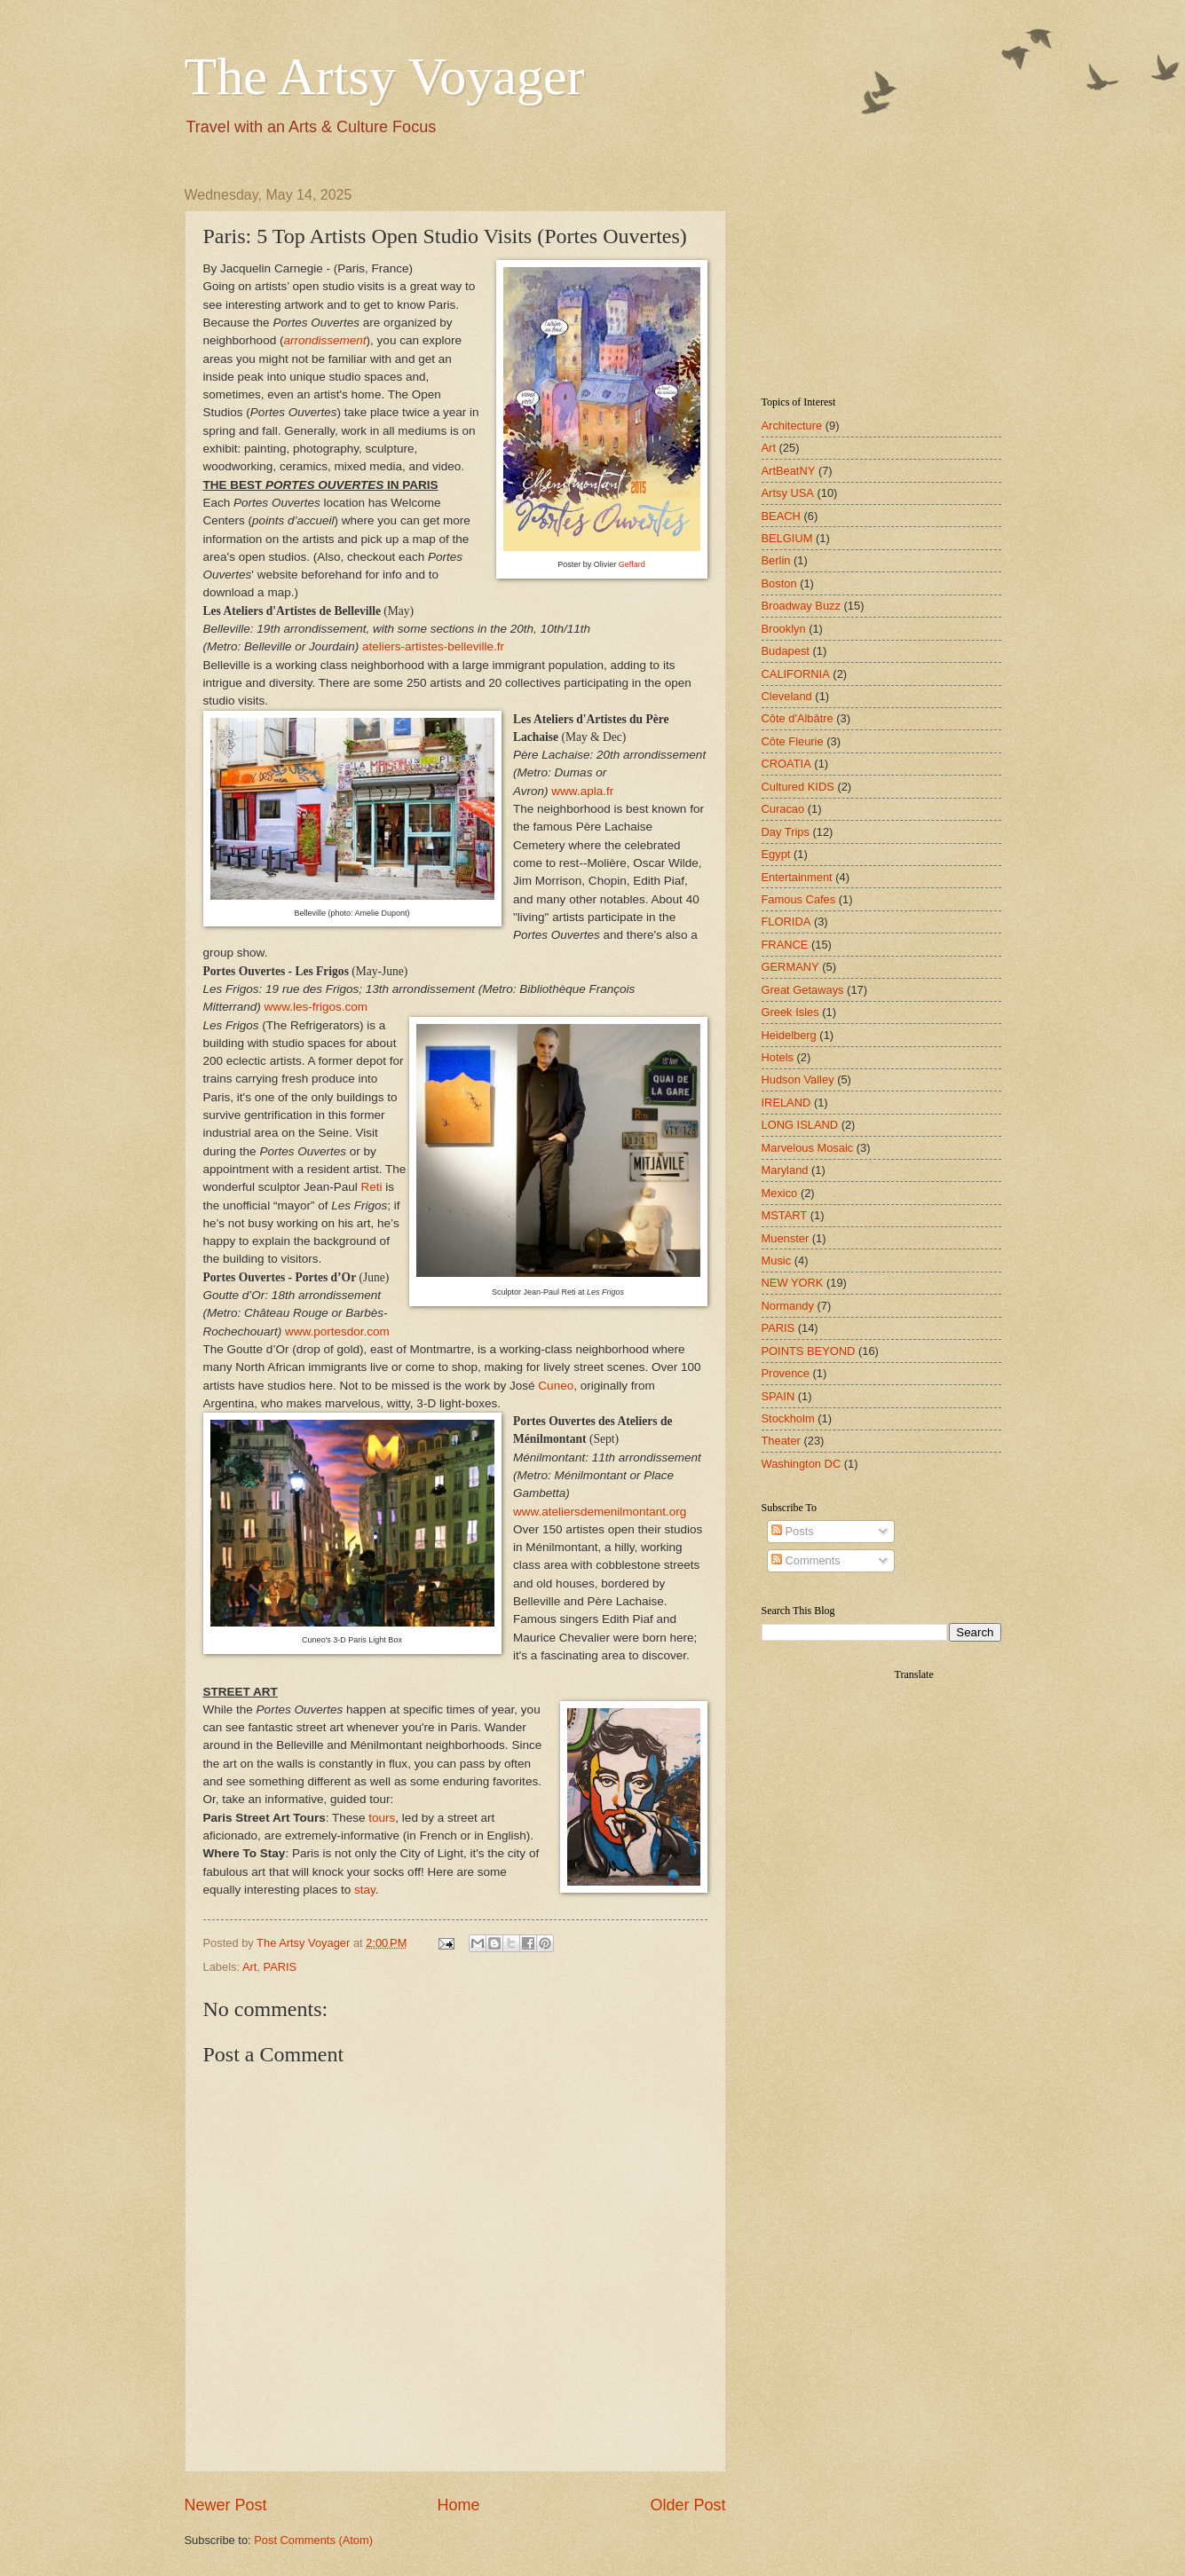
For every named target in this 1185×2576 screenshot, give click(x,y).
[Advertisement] (850, 276)
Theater (781, 1440)
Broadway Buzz (801, 605)
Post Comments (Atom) (313, 2540)
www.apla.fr (582, 791)
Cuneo (555, 1385)
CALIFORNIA (796, 674)
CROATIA (786, 763)
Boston (779, 583)
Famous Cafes (799, 899)
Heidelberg (789, 1035)
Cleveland (787, 696)
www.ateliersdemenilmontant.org (599, 1511)
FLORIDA (786, 921)
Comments (806, 1560)
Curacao (783, 808)
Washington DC (801, 1463)
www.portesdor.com (337, 1331)
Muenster (786, 1238)
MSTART (785, 1215)
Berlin (776, 560)
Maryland (785, 1170)
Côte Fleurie (793, 741)
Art (249, 1966)
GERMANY (790, 966)
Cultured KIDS (798, 786)
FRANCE (785, 944)
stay (364, 1889)
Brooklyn (784, 628)
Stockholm (788, 1418)
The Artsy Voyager (385, 76)
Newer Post (226, 2505)
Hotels (778, 1057)
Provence (786, 1373)
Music (777, 1260)
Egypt (776, 854)
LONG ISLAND (800, 1124)
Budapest (786, 651)
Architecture (792, 425)
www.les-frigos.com (316, 1006)
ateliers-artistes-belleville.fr (433, 646)
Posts (792, 1531)
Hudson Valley (798, 1079)
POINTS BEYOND (809, 1351)
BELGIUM (787, 538)
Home (458, 2505)
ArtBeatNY (789, 470)
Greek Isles (790, 1012)
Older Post (687, 2505)
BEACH (781, 516)
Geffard (632, 564)
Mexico (780, 1193)
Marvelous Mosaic (808, 1147)
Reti (372, 1186)
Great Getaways (803, 990)
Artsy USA (788, 493)
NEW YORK (793, 1282)
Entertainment (797, 877)
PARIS (280, 1966)
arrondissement (324, 340)
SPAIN (778, 1396)
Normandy (788, 1305)
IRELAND (786, 1102)
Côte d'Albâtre (797, 718)
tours (381, 1817)
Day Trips (786, 832)
